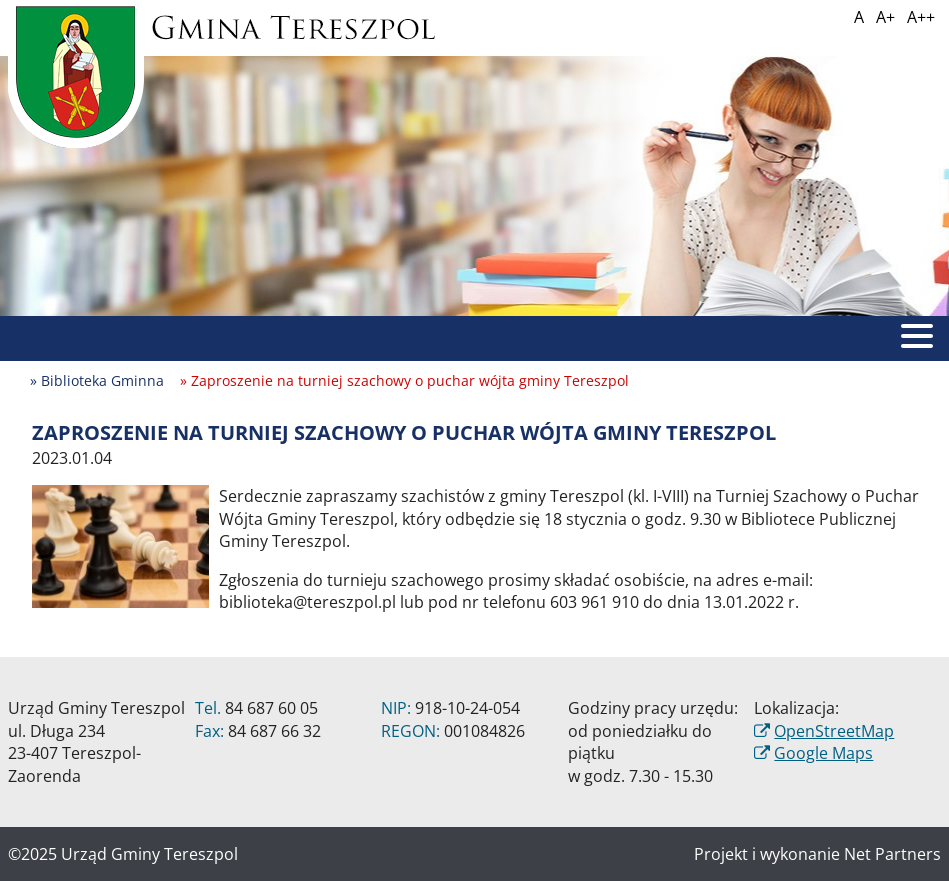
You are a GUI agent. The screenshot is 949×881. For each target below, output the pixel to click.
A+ (885, 17)
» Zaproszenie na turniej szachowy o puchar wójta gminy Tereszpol (404, 380)
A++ (921, 17)
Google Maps (823, 753)
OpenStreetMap (834, 731)
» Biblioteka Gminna (97, 380)
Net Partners (892, 854)
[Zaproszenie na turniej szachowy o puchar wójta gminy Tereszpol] (120, 545)
